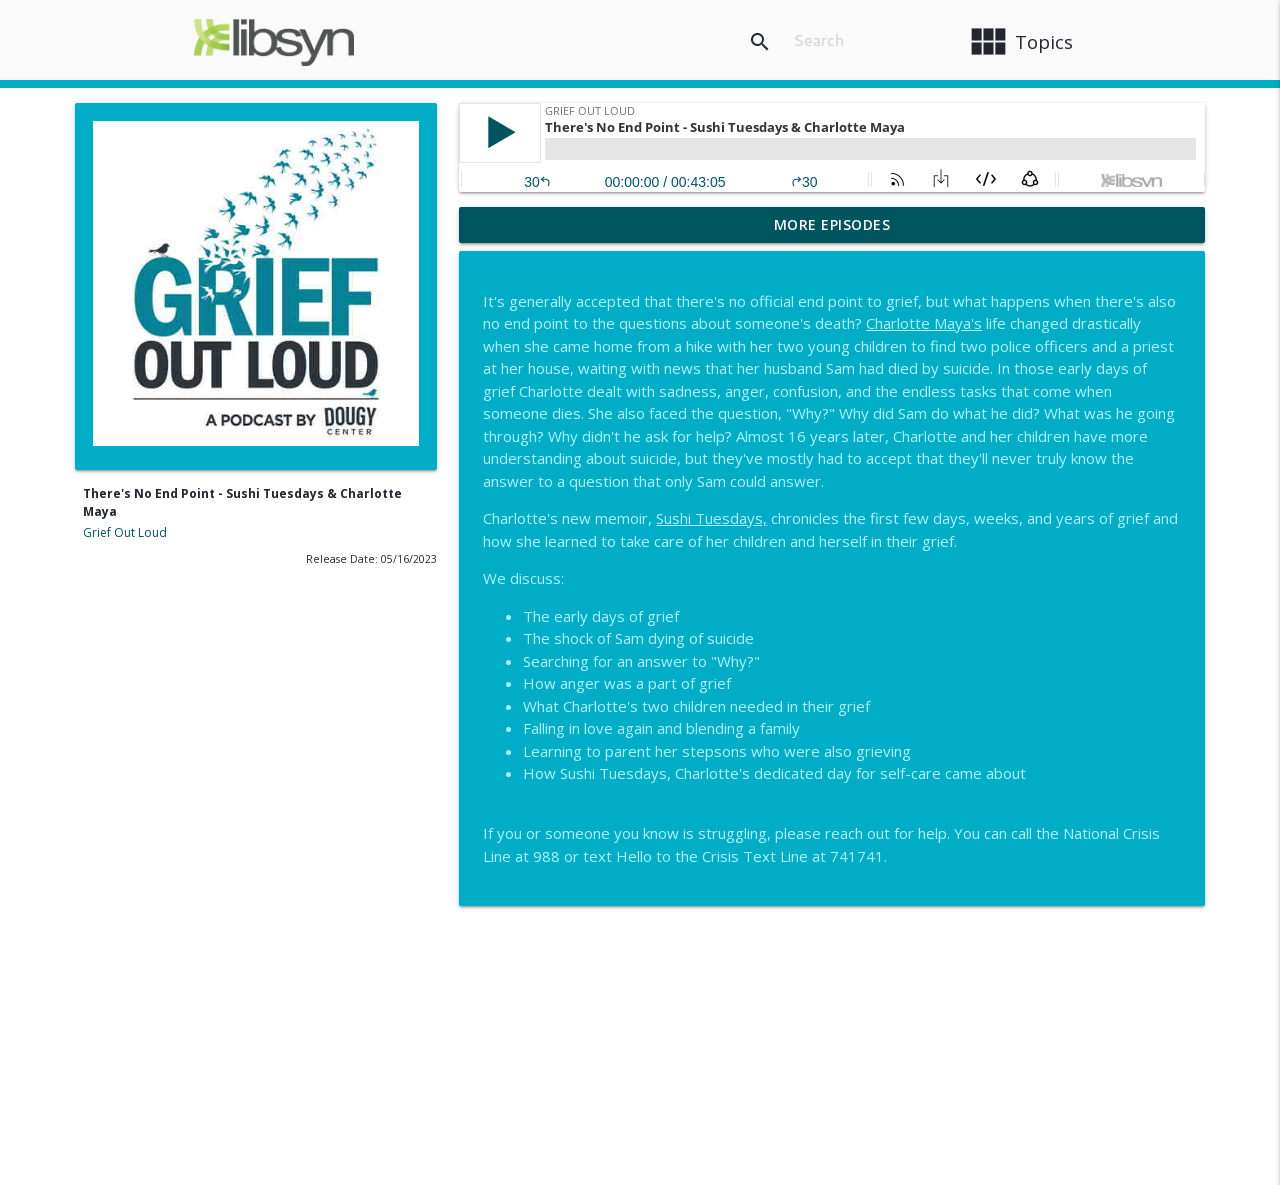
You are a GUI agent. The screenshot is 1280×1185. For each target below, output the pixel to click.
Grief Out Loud (125, 532)
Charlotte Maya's (924, 323)
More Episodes (832, 224)
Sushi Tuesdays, (711, 518)
